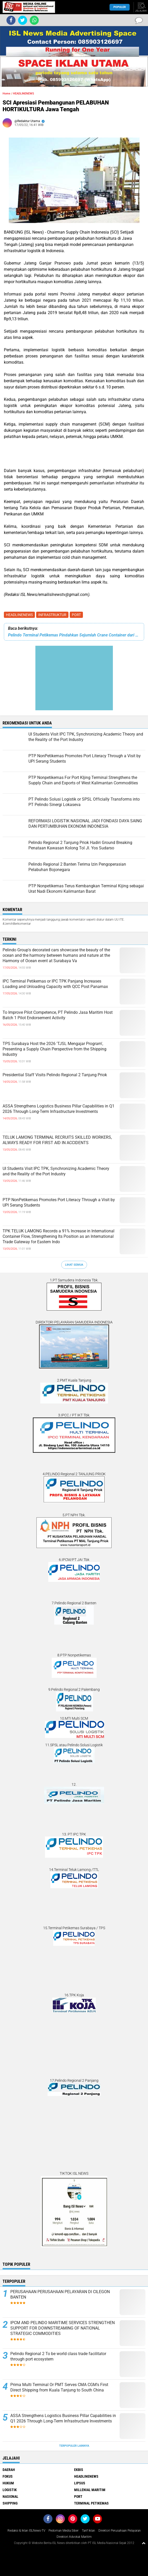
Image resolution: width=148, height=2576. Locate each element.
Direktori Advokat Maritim (74, 2537)
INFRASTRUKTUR (52, 615)
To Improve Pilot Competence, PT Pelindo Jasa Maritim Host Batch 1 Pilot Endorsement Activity (58, 1015)
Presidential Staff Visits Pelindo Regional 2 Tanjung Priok (55, 1074)
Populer (119, 7)
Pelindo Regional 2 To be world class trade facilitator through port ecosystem (58, 2356)
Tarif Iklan (88, 2530)
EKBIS (78, 2470)
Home (6, 93)
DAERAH (9, 2470)
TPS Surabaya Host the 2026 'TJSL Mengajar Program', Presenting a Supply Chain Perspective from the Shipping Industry (54, 1049)
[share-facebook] (10, 20)
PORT (76, 615)
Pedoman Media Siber (64, 2530)
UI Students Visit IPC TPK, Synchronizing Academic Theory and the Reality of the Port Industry (56, 1171)
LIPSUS (79, 2483)
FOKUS (8, 2476)
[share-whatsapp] (34, 20)
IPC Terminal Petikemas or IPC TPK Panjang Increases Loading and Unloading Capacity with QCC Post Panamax (55, 984)
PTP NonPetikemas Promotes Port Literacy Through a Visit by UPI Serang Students (59, 1202)
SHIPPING (10, 2503)
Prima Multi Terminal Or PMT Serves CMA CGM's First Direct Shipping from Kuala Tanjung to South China (59, 2387)
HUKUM (8, 2483)
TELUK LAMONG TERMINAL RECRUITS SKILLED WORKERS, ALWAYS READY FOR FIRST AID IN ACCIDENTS (57, 1140)
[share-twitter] (22, 20)
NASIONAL (10, 2496)
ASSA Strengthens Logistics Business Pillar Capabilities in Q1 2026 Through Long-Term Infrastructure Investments (58, 1109)
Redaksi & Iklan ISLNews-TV (26, 2530)
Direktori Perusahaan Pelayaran (119, 2530)
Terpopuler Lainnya (74, 2445)
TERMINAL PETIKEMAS (91, 2503)
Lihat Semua (74, 1264)
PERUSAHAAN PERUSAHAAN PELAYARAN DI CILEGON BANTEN (60, 2294)
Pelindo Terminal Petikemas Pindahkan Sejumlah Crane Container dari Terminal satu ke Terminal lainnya (74, 635)
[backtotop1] (143, 2543)
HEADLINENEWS (19, 615)
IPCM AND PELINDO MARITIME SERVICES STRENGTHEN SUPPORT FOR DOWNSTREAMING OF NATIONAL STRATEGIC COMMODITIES (62, 2328)
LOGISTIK (10, 2490)
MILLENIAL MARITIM (89, 2490)
